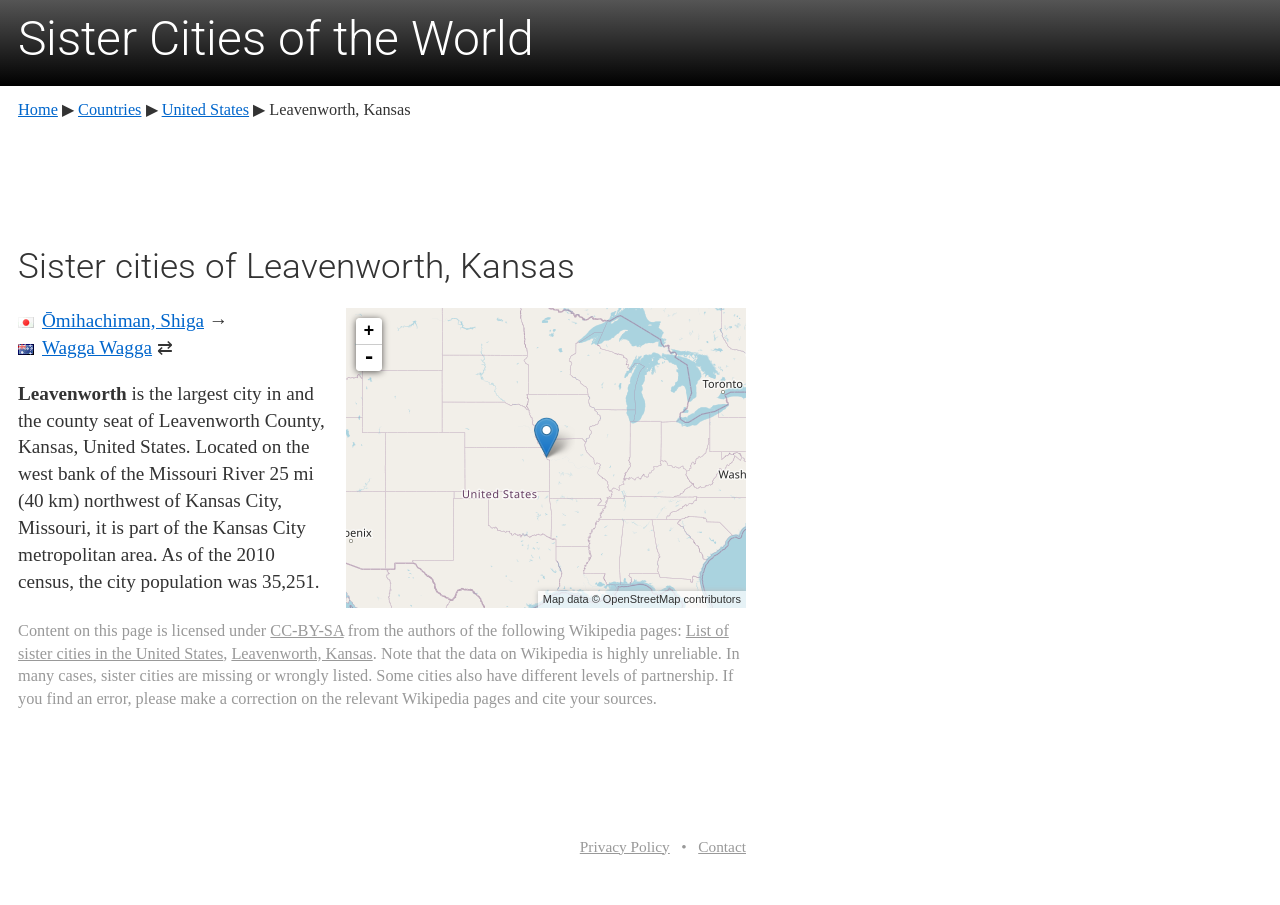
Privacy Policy (625, 846)
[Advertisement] (382, 180)
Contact (722, 846)
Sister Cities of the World (276, 38)
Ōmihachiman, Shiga (123, 320)
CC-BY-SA (306, 630)
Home (38, 109)
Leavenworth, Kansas (301, 653)
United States (205, 109)
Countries (109, 109)
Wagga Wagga (97, 347)
